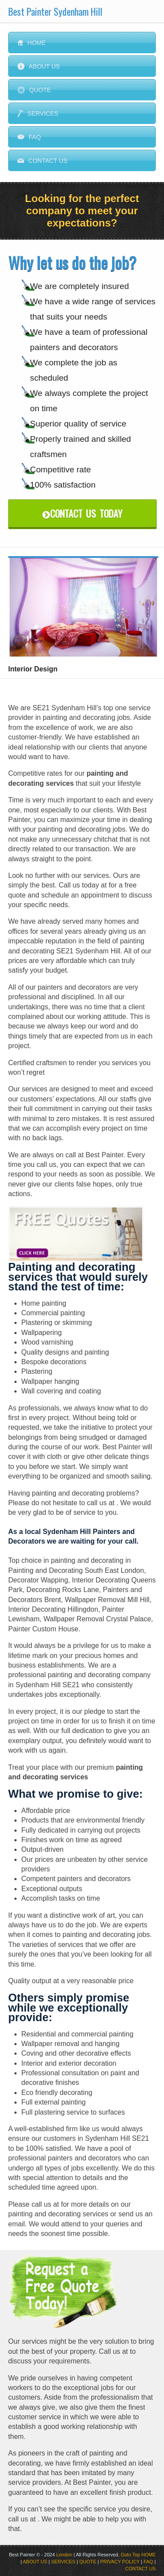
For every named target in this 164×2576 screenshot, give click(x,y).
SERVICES (63, 2561)
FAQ (29, 137)
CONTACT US (140, 2568)
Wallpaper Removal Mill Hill (107, 1599)
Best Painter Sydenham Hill (55, 11)
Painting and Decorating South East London (76, 1570)
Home (31, 43)
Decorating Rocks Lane (63, 1589)
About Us (38, 66)
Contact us (42, 161)
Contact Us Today (82, 513)
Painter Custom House (43, 1629)
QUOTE (87, 2561)
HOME (148, 2554)
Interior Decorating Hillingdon (53, 1609)
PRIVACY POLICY (120, 2561)
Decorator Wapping (38, 1580)
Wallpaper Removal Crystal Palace (97, 1619)
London (64, 2554)
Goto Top (130, 2554)
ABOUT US (35, 2561)
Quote (34, 90)
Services (37, 113)
